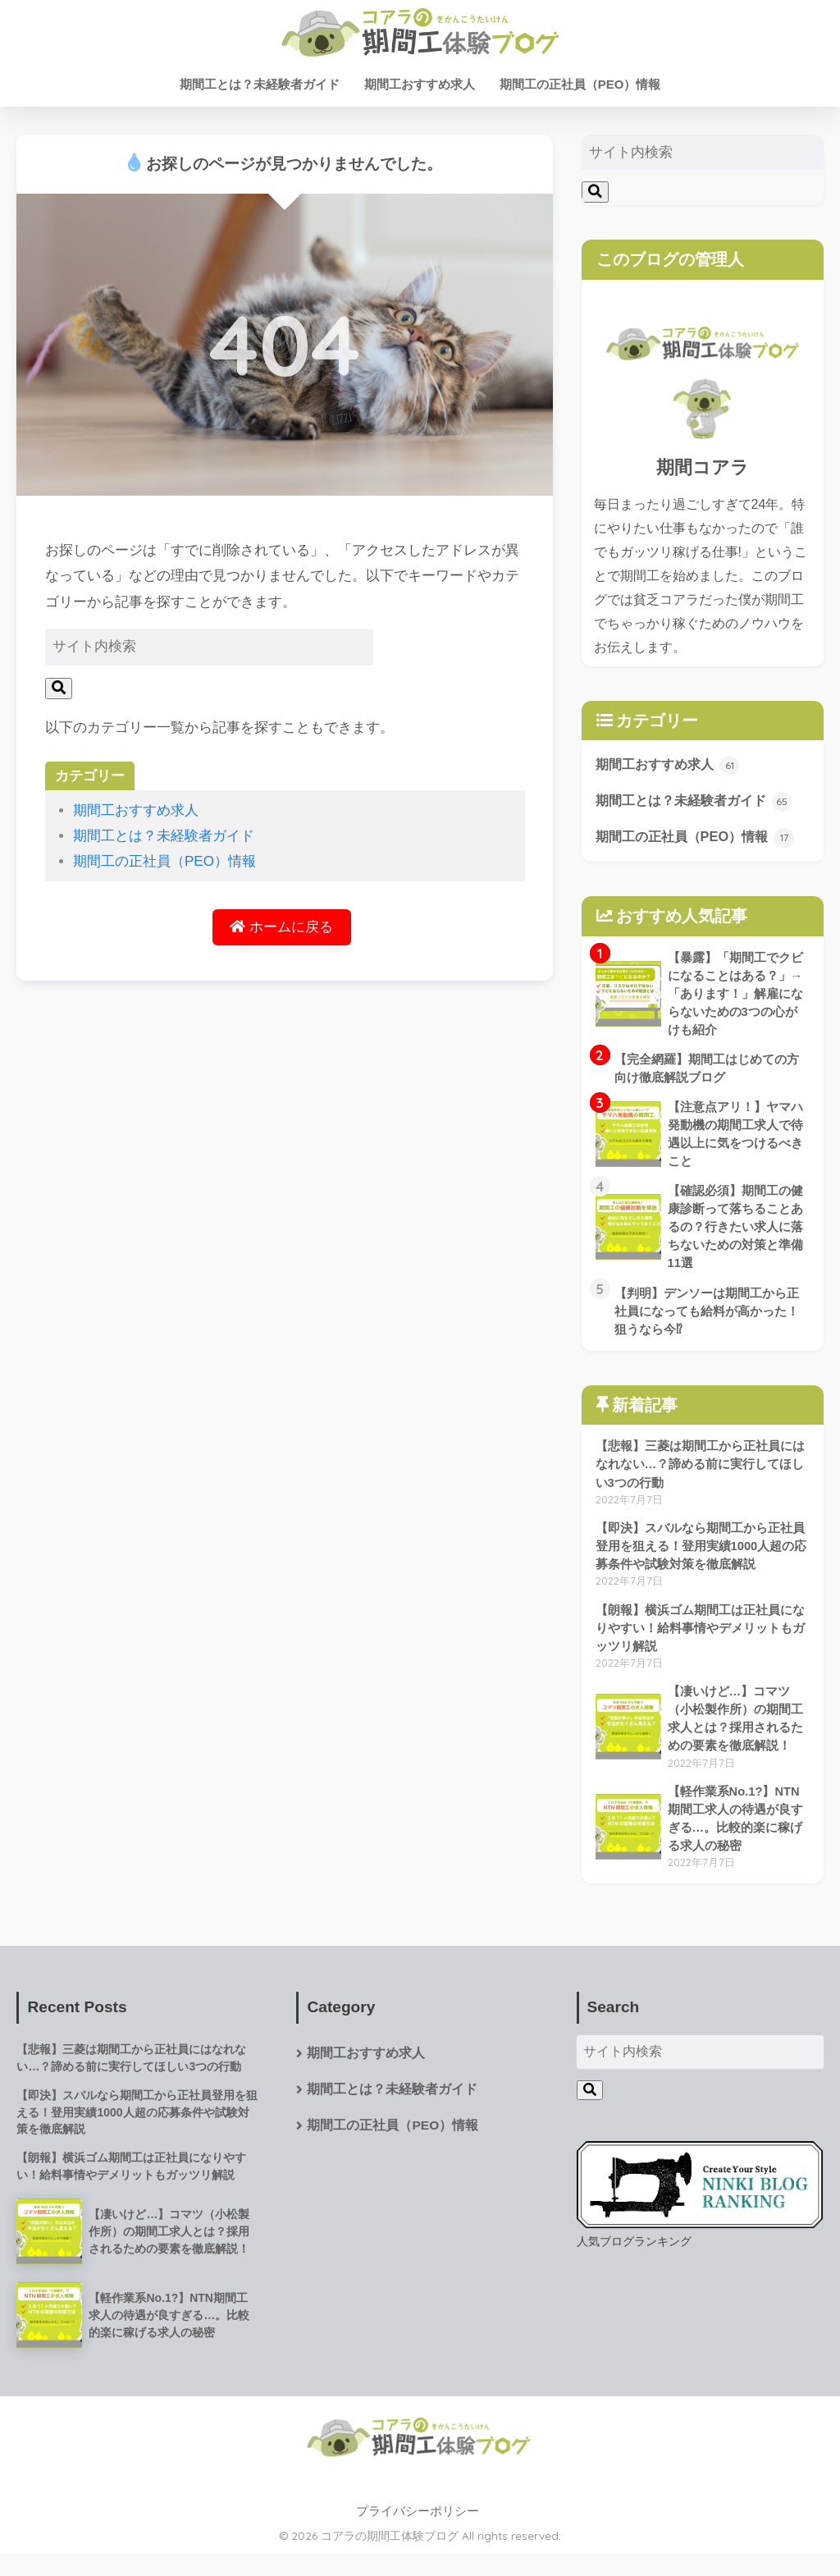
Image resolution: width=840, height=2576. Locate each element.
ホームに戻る (281, 928)
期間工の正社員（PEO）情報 (580, 84)
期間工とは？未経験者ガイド (260, 84)
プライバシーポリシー (417, 2534)
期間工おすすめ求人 (419, 84)
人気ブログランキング (634, 2260)
